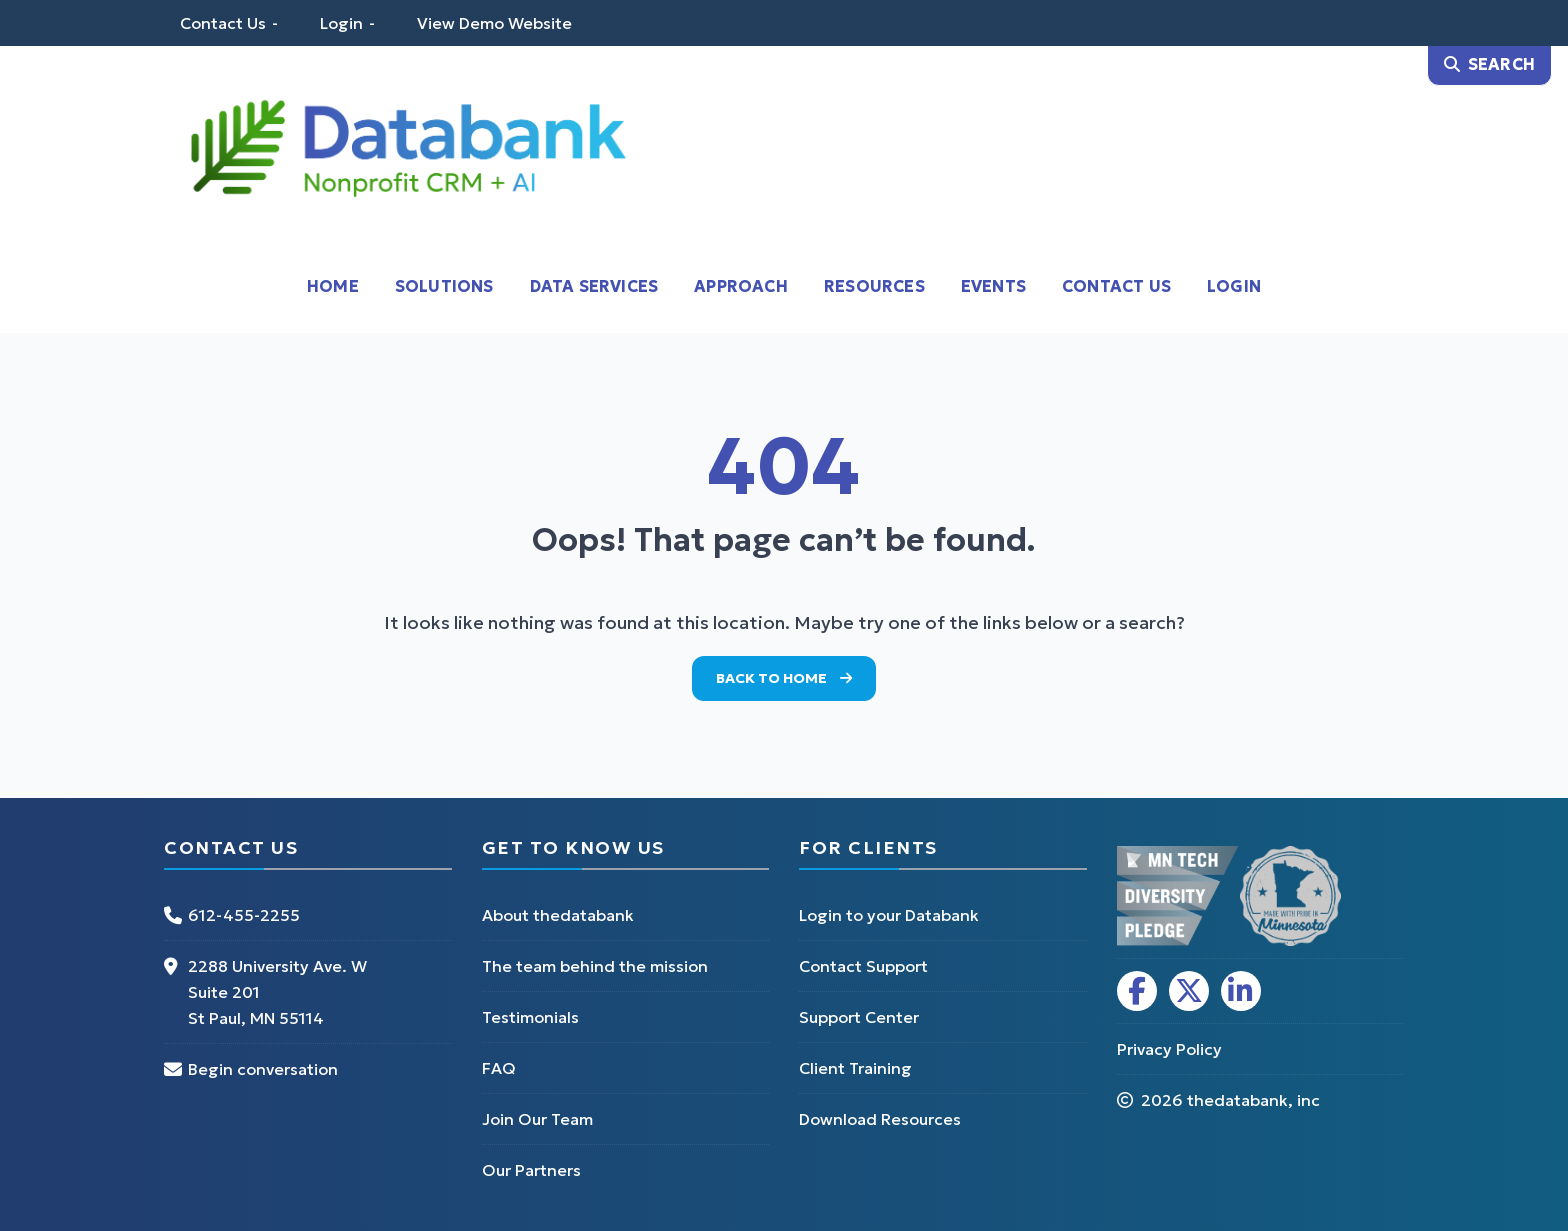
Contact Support (863, 966)
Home (333, 286)
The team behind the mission (595, 966)
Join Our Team (537, 1119)
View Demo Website (494, 23)
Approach (741, 286)
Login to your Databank (889, 915)
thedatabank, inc (1253, 1100)
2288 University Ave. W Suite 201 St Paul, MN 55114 (277, 992)
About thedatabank (558, 915)
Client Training (855, 1068)
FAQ (499, 1068)
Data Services (594, 286)
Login (341, 23)
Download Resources (880, 1119)
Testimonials (530, 1017)
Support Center (859, 1017)
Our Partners (531, 1170)
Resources (874, 286)
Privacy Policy (1169, 1049)
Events (993, 286)
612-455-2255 (244, 915)
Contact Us (223, 23)
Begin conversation (263, 1069)
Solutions (444, 286)
